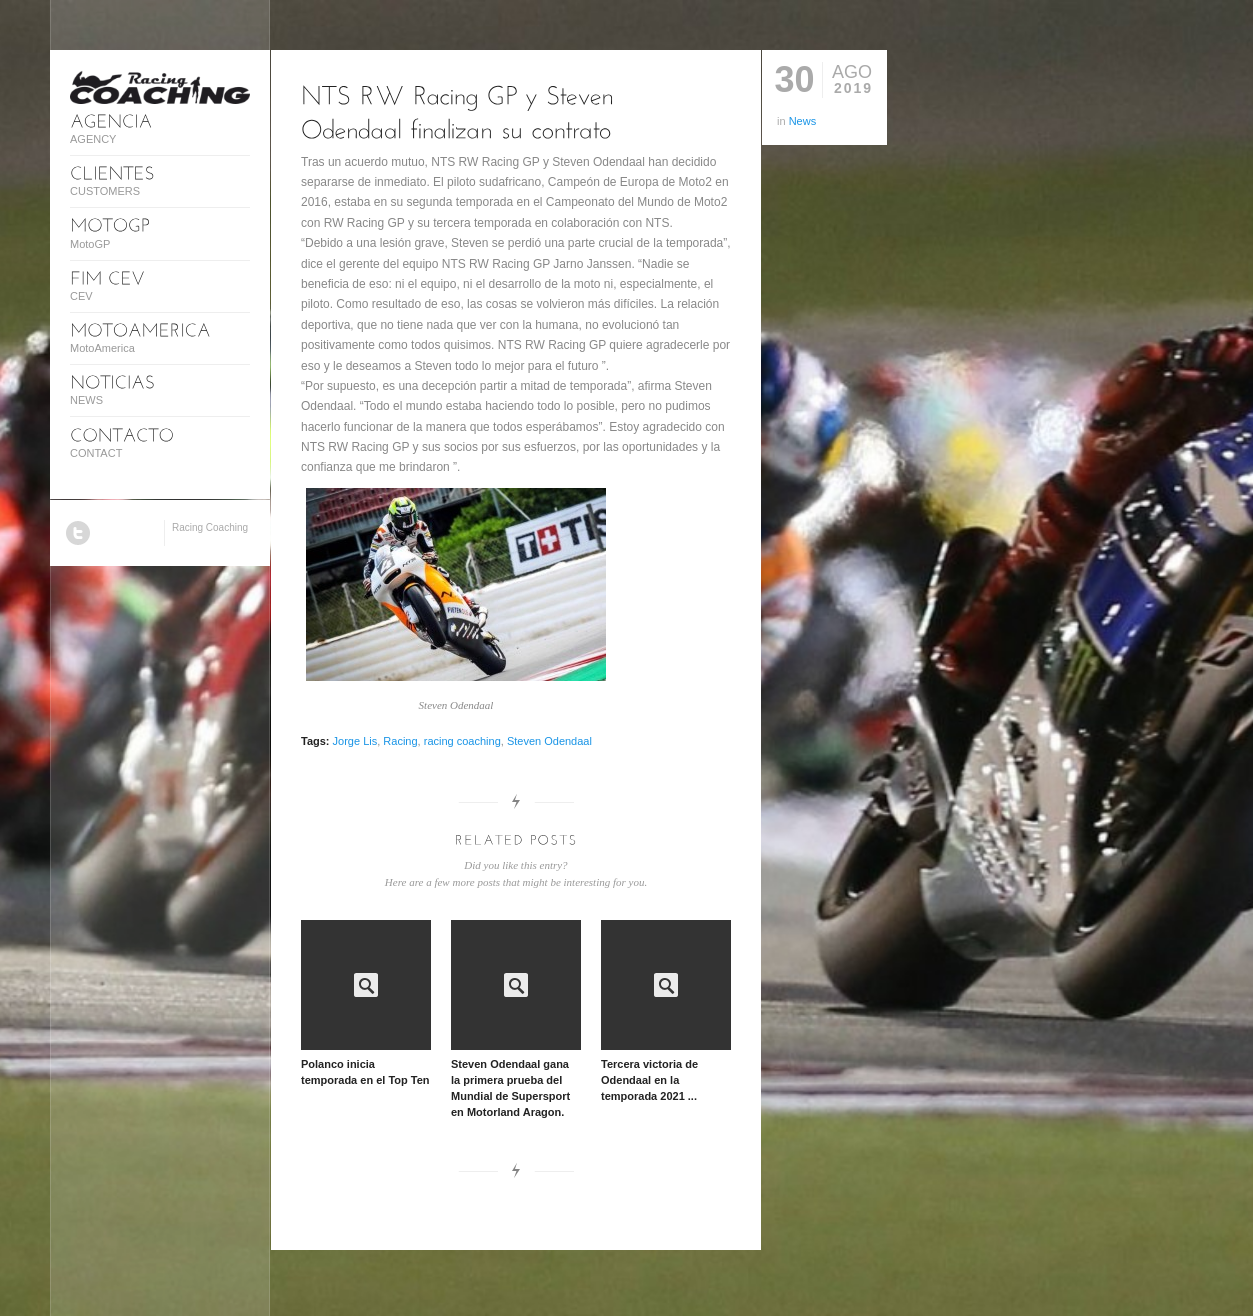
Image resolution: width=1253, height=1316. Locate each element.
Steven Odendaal (549, 741)
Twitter (78, 533)
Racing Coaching (210, 527)
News (803, 121)
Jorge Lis (355, 741)
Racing (400, 741)
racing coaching (462, 741)
